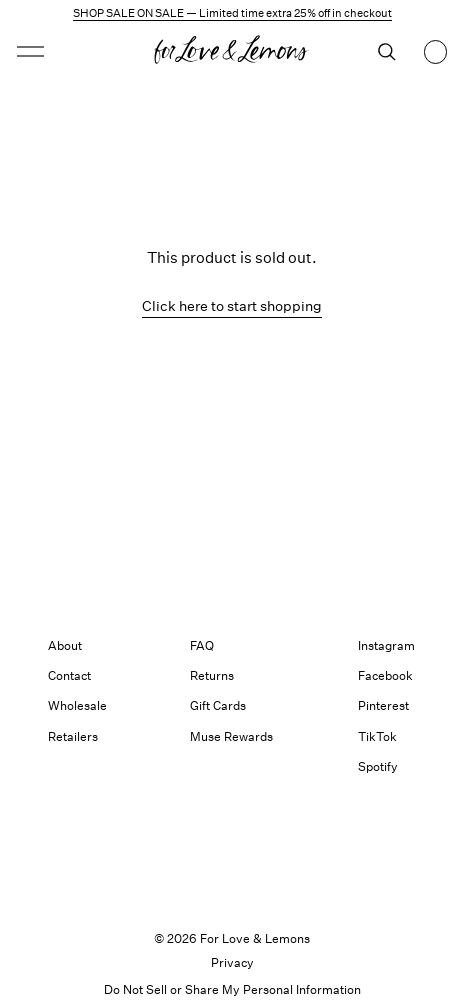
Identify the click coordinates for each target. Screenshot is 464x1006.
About (65, 645)
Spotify (378, 766)
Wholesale (77, 705)
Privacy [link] (232, 962)
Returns (212, 675)
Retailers (73, 736)
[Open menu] (68, 51)
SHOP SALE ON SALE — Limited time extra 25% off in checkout (232, 13)
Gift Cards (218, 705)
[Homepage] (232, 52)
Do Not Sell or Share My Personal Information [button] (232, 989)
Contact (69, 675)
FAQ (202, 645)
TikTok (377, 736)
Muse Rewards (231, 736)
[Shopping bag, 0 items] (436, 52)
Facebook (385, 675)
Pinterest (383, 705)
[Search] (387, 52)
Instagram (386, 645)
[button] (30, 51)
